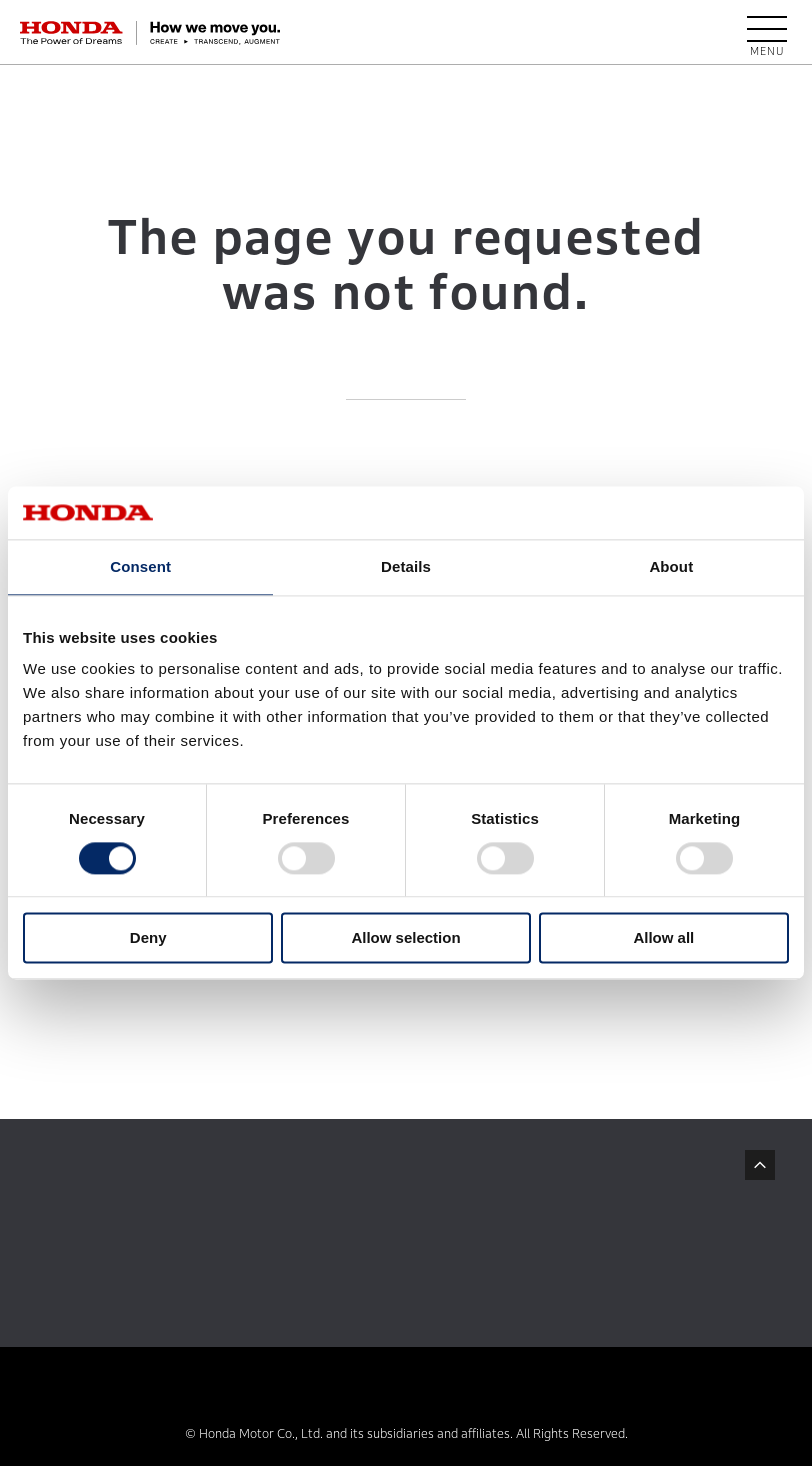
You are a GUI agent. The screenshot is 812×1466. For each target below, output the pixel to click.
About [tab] (671, 566)
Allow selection (405, 938)
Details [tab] (406, 566)
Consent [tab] (140, 566)
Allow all (663, 938)
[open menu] (767, 33)
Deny (148, 938)
